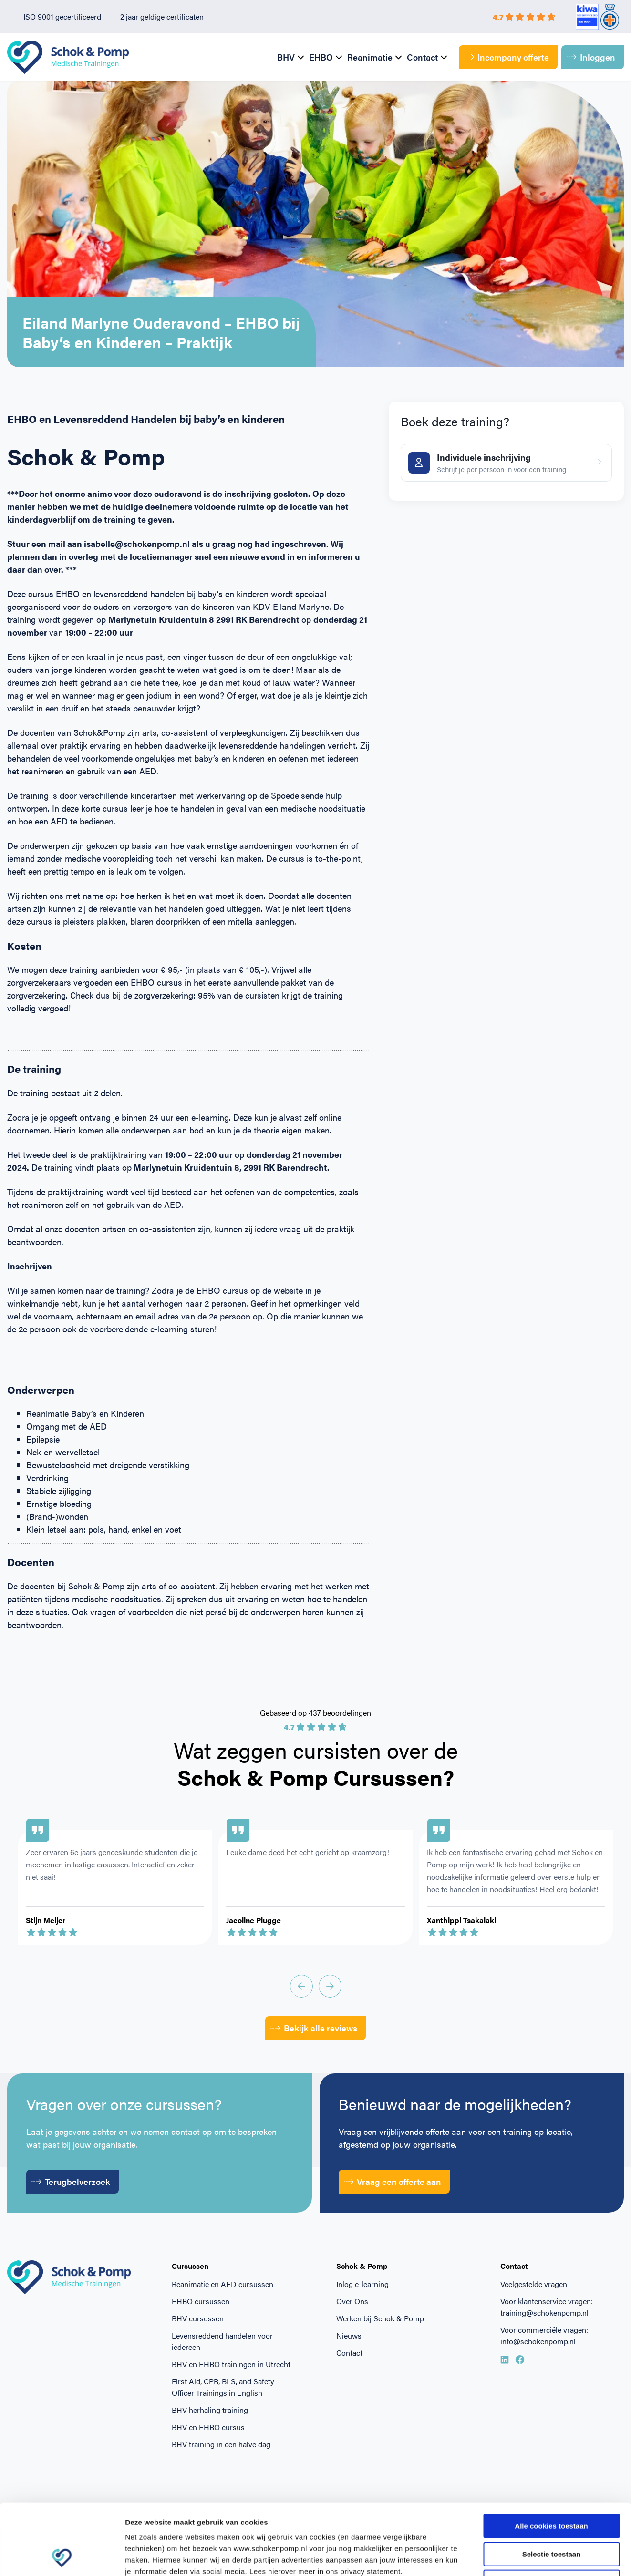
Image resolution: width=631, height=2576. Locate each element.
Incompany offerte (506, 57)
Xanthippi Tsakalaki (461, 1920)
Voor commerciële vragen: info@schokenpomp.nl (544, 2335)
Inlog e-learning (362, 2283)
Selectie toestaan (551, 2487)
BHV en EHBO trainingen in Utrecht (231, 2364)
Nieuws (349, 2335)
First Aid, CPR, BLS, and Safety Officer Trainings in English (223, 2387)
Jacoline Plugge (253, 1920)
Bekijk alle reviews (313, 2028)
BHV (286, 57)
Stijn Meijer (45, 1920)
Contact (422, 57)
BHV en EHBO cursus (208, 2426)
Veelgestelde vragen (533, 2283)
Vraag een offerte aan (393, 2181)
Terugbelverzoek (70, 2181)
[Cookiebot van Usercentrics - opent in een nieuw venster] (61, 2557)
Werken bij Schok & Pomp (380, 2318)
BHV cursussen (198, 2318)
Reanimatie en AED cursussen (222, 2283)
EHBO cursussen (200, 2301)
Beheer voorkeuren (526, 2557)
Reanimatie (370, 57)
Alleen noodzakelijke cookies (551, 2515)
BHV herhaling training (210, 2409)
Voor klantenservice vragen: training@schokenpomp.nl (546, 2307)
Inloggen (591, 57)
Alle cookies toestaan (551, 2459)
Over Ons (352, 2301)
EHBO (321, 57)
